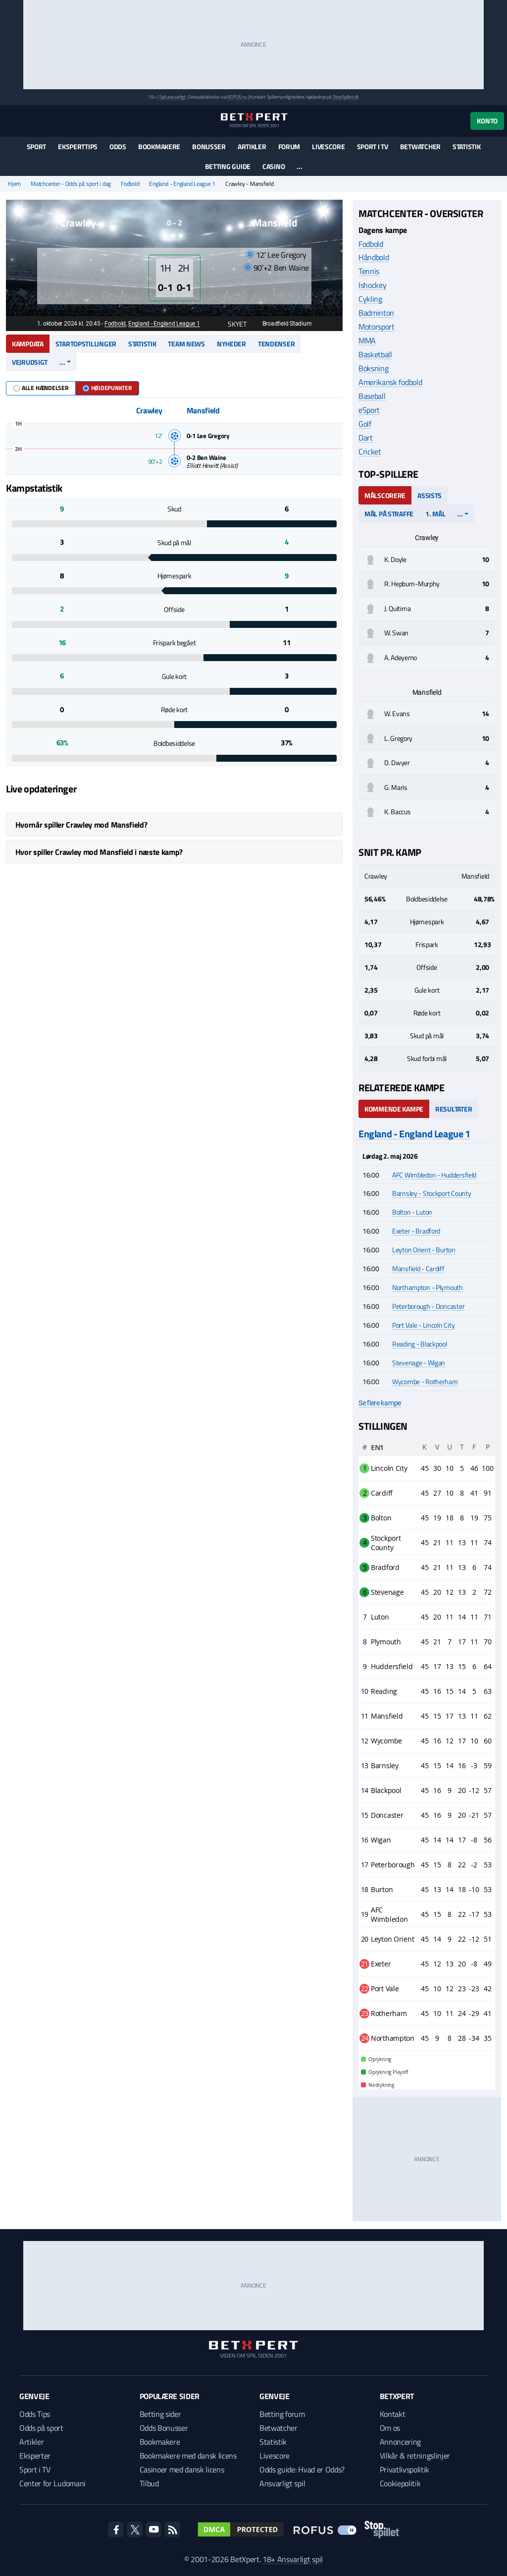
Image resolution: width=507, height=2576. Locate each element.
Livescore (328, 146)
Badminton (376, 313)
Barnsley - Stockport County (431, 1193)
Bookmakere (159, 146)
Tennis (368, 271)
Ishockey (372, 285)
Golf (364, 424)
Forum (289, 146)
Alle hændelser (40, 387)
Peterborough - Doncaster (428, 1306)
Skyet (232, 324)
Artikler (252, 146)
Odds (117, 146)
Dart (365, 438)
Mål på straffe (388, 513)
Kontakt (393, 2414)
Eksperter (35, 2456)
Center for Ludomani (52, 2483)
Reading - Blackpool (419, 1344)
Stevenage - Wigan (418, 1362)
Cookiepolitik (400, 2483)
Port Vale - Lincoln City (423, 1325)
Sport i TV (372, 146)
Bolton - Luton (412, 1212)
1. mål (435, 513)
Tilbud (149, 2483)
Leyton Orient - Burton (424, 1249)
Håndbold (373, 257)
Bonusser (209, 146)
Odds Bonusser (164, 2428)
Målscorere (385, 495)
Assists (429, 495)
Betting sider (160, 2414)
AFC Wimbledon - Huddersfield (434, 1175)
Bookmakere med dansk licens (188, 2456)
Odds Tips (34, 2414)
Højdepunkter (107, 387)
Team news (186, 343)
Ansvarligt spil (282, 2483)
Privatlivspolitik (405, 2469)
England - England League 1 (182, 184)
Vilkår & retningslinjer (415, 2456)
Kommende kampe (393, 1109)
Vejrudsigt (30, 362)
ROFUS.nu (237, 97)
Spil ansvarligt (172, 97)
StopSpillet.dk (346, 97)
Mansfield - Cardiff (418, 1268)
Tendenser (276, 343)
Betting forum (282, 2414)
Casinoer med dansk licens (182, 2469)
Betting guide (228, 166)
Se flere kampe (379, 1403)
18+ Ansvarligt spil (292, 2559)
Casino (273, 166)
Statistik (466, 146)
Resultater (453, 1109)
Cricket (369, 451)
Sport (37, 146)
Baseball (371, 396)
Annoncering (400, 2442)
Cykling (370, 299)
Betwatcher (420, 146)
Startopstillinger (85, 343)
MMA (367, 340)
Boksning (373, 368)
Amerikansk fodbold (390, 382)
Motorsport (376, 327)
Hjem (14, 184)
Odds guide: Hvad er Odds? (302, 2469)
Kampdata (28, 343)
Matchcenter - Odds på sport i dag (71, 184)
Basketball (375, 354)
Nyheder (231, 343)
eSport (369, 410)
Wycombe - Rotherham (425, 1381)
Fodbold (130, 184)
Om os (390, 2428)
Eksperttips (78, 146)
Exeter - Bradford (416, 1231)
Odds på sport (41, 2428)
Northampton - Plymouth (427, 1287)
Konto (487, 120)
